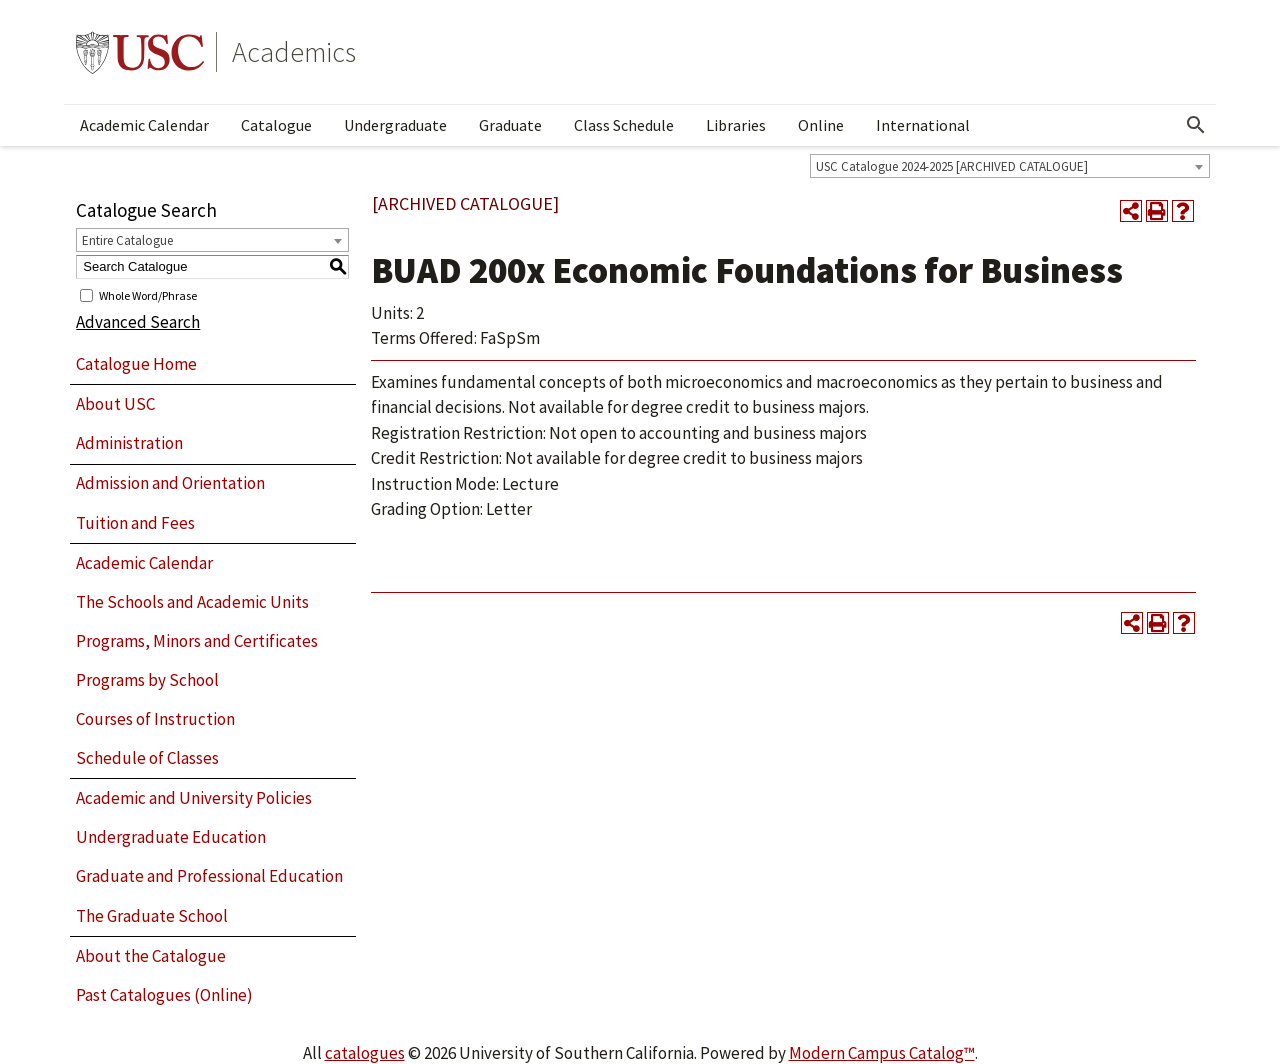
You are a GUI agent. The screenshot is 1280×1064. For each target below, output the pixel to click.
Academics (294, 52)
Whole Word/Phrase (148, 294)
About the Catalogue (151, 956)
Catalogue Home (136, 364)
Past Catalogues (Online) (164, 995)
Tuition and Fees (135, 523)
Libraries (736, 125)
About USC (115, 404)
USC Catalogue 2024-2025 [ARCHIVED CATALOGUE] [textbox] (952, 166)
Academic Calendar (144, 125)
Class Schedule (624, 125)
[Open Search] (1196, 125)
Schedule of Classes (147, 758)
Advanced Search (138, 322)
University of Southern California (140, 52)
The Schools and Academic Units (192, 602)
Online (821, 125)
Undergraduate (395, 125)
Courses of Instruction (155, 719)
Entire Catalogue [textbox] (127, 240)
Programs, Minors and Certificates (197, 641)
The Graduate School (152, 916)
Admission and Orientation (170, 483)
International (923, 125)
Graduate (510, 125)
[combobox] (1010, 166)
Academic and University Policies (194, 798)
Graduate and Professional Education (209, 876)
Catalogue (276, 125)
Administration (129, 443)
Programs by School (147, 680)
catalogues (365, 1053)
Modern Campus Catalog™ (882, 1053)
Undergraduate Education (171, 837)
